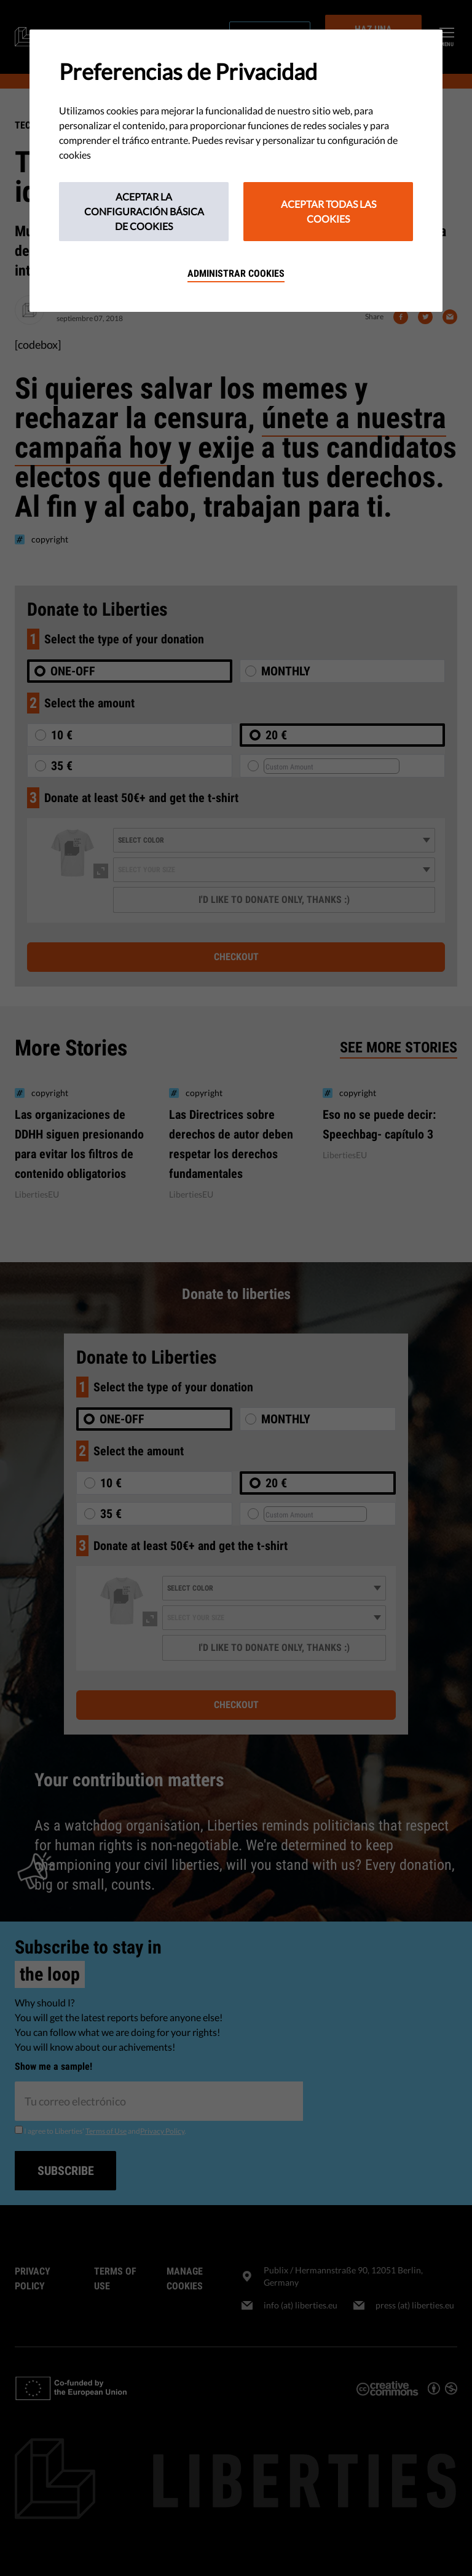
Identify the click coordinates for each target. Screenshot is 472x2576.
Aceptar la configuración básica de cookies (144, 211)
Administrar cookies (236, 273)
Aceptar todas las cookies (328, 211)
